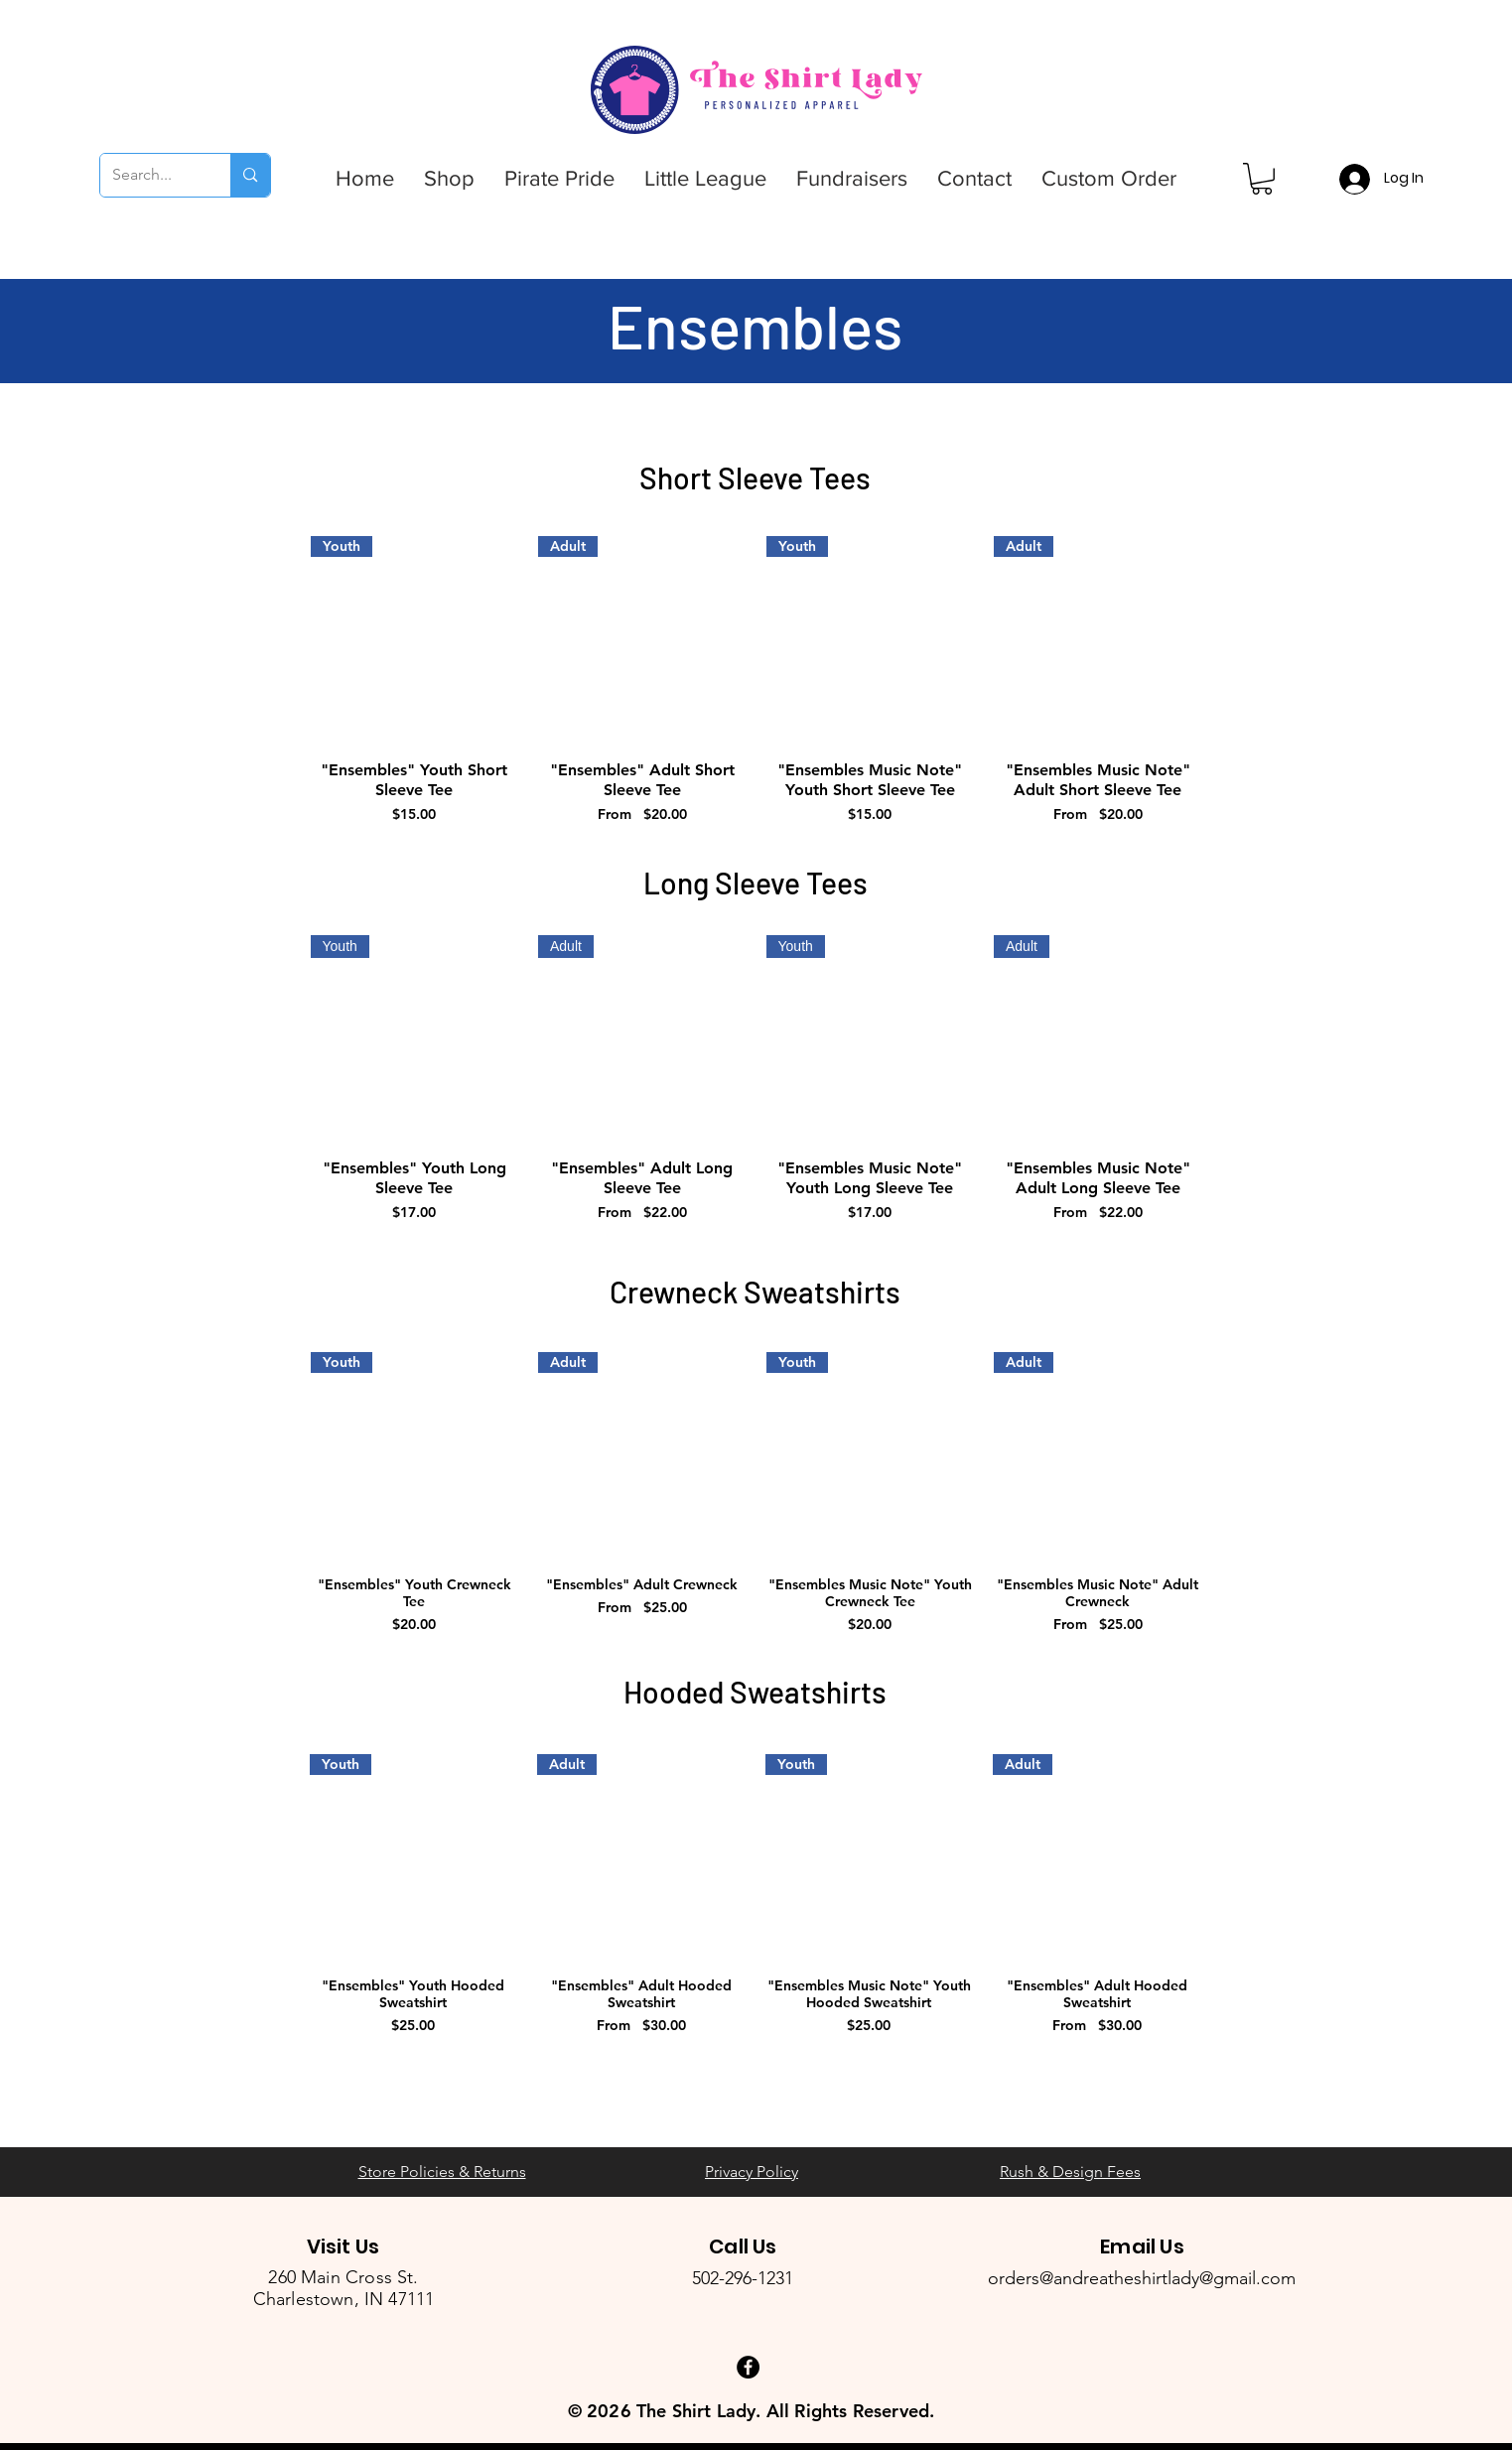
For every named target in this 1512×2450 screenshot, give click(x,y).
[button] (449, 178)
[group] (756, 680)
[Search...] (151, 175)
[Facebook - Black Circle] (748, 2367)
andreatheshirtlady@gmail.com (1174, 2278)
